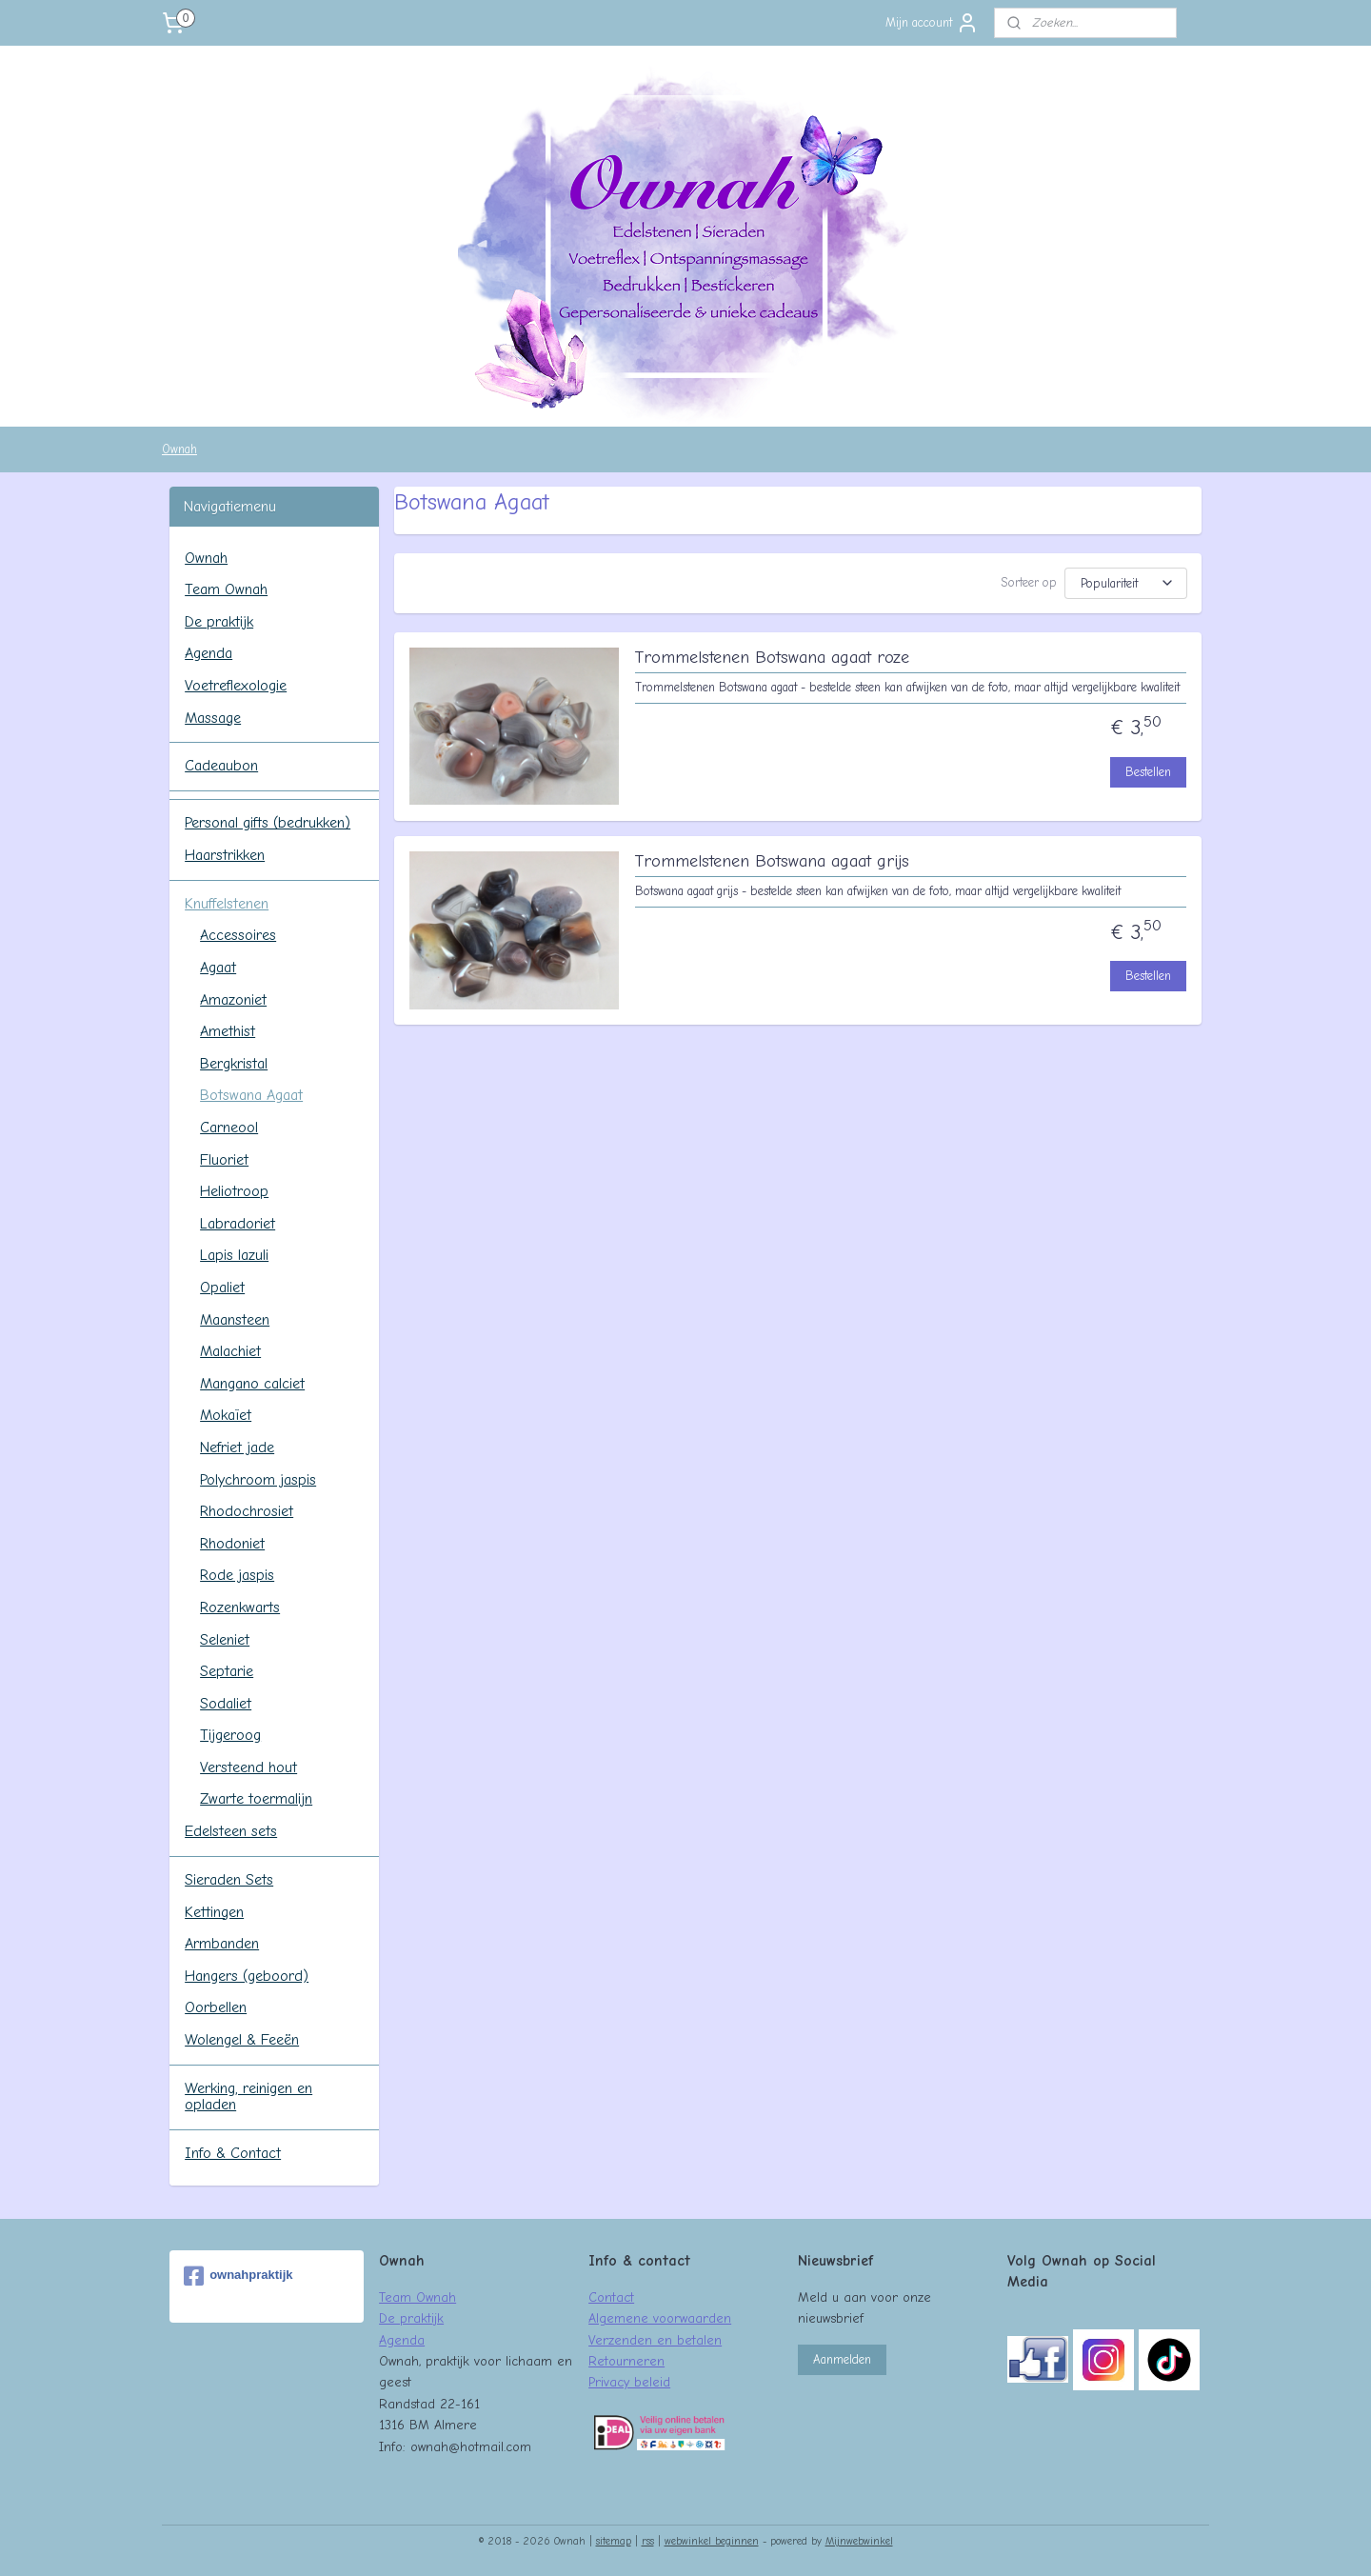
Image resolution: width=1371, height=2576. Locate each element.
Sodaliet (225, 1703)
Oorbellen (216, 2007)
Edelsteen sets (231, 1831)
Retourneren (626, 2360)
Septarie (226, 1671)
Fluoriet (224, 1159)
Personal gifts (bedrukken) (267, 822)
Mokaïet (225, 1415)
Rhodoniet (232, 1543)
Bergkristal (234, 1063)
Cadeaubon (221, 765)
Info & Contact (233, 2153)
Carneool (229, 1127)
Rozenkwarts (240, 1607)
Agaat (218, 967)
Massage (213, 718)
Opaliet (222, 1287)
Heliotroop (234, 1191)
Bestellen (1148, 772)
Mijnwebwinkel (859, 2541)
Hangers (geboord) (246, 1976)
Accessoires (238, 935)
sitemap (613, 2541)
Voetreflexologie (236, 685)
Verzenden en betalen (655, 2339)
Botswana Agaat (251, 1095)
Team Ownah (226, 589)
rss (648, 2541)
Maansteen (234, 1319)
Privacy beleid (629, 2381)
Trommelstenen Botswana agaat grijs (771, 861)
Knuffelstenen (226, 903)
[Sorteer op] (1125, 583)
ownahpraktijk (238, 2276)
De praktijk (219, 621)
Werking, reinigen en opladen (248, 2097)
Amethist (227, 1031)
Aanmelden (842, 2359)
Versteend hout (248, 1767)
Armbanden (222, 1943)
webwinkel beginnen (712, 2541)
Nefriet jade (237, 1447)
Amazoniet (233, 999)
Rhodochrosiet (246, 1511)
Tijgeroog (230, 1735)
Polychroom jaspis (258, 1479)
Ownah (179, 449)
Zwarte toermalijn (256, 1798)
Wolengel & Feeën (242, 2039)
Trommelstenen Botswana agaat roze (771, 658)
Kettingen (214, 1912)
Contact (611, 2297)
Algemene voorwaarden (659, 2318)
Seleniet (224, 1639)
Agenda (208, 653)
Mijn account (932, 22)
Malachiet (230, 1351)
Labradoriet (237, 1223)
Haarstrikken (225, 855)
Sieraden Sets (229, 1879)
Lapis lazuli (234, 1255)
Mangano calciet (252, 1383)
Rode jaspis (237, 1575)
